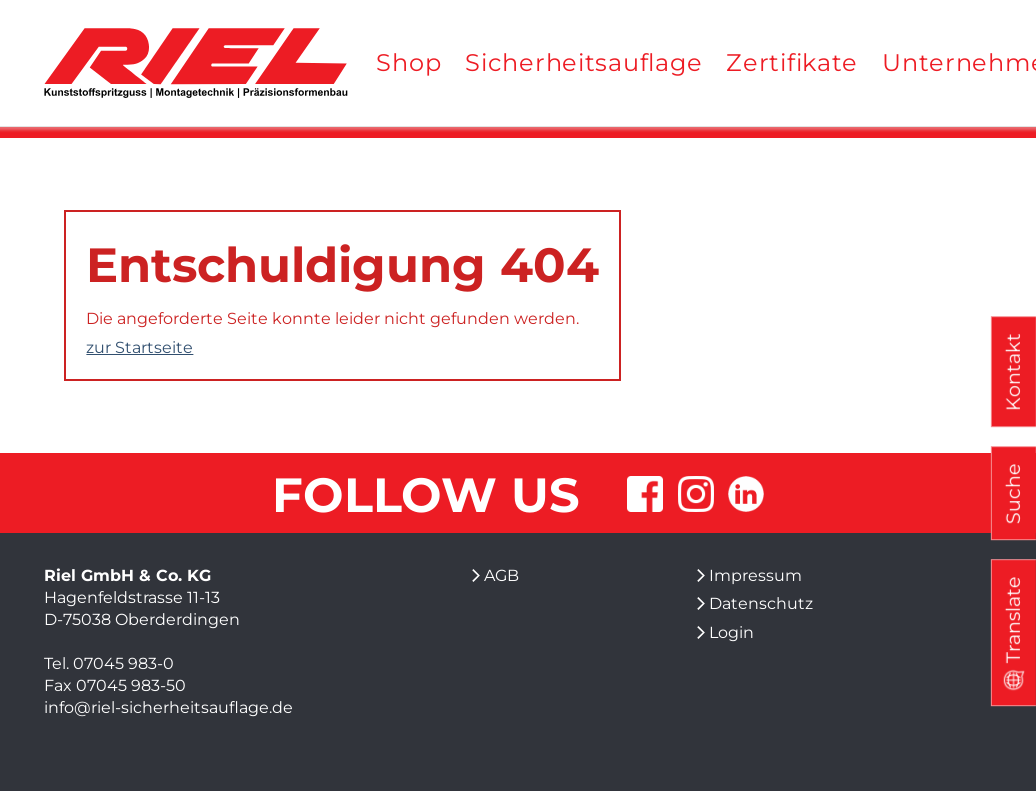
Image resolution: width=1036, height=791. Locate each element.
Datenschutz (761, 603)
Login (731, 632)
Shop (408, 62)
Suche (1013, 493)
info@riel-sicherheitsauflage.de (168, 707)
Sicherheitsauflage (583, 62)
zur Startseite (139, 347)
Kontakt (1013, 372)
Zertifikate (792, 62)
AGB (501, 575)
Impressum (755, 575)
